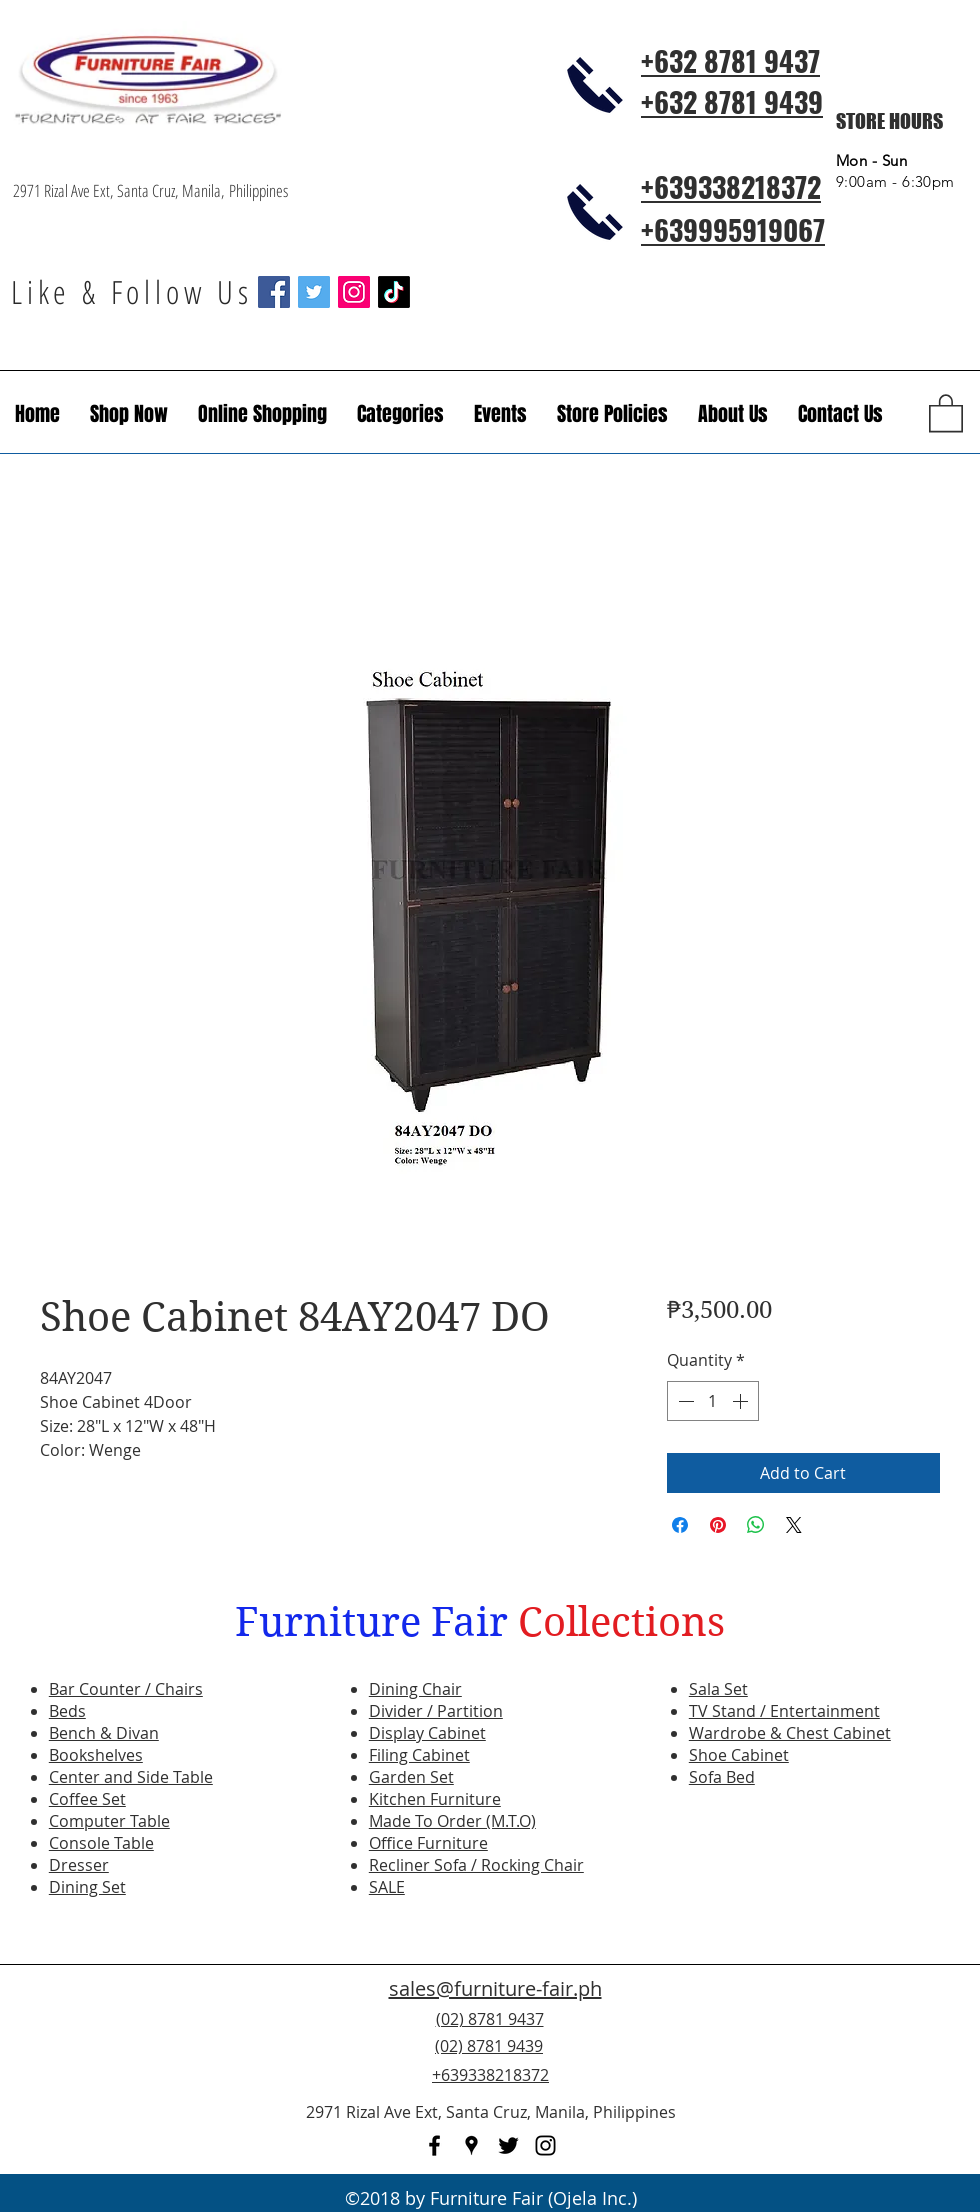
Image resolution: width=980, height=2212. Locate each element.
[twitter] (508, 2145)
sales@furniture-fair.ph (495, 1988)
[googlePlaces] (471, 2145)
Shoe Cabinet (739, 1755)
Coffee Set (87, 1799)
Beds (67, 1711)
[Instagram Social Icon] (354, 292)
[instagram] (545, 2145)
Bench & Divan (104, 1733)
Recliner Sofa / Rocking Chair (476, 1865)
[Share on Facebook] (680, 1525)
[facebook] (434, 2145)
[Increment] (742, 1401)
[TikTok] (394, 292)
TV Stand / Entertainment (784, 1711)
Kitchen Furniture (435, 1799)
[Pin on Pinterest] (718, 1525)
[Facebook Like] (845, 2058)
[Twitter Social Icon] (314, 292)
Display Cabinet (427, 1733)
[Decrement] (684, 1401)
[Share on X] (794, 1525)
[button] (500, 414)
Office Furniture (428, 1843)
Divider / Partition (436, 1711)
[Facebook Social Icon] (274, 292)
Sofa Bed (722, 1777)
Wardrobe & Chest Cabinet (790, 1733)
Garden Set (411, 1777)
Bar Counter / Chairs (126, 1689)
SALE (387, 1887)
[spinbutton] (713, 1401)
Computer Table (109, 1821)
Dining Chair (415, 1689)
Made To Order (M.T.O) (452, 1821)
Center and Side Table (131, 1777)
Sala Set (718, 1689)
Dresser (79, 1865)
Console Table (101, 1843)
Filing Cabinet (419, 1755)
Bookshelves (96, 1755)
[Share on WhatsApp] (756, 1525)
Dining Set (87, 1887)
